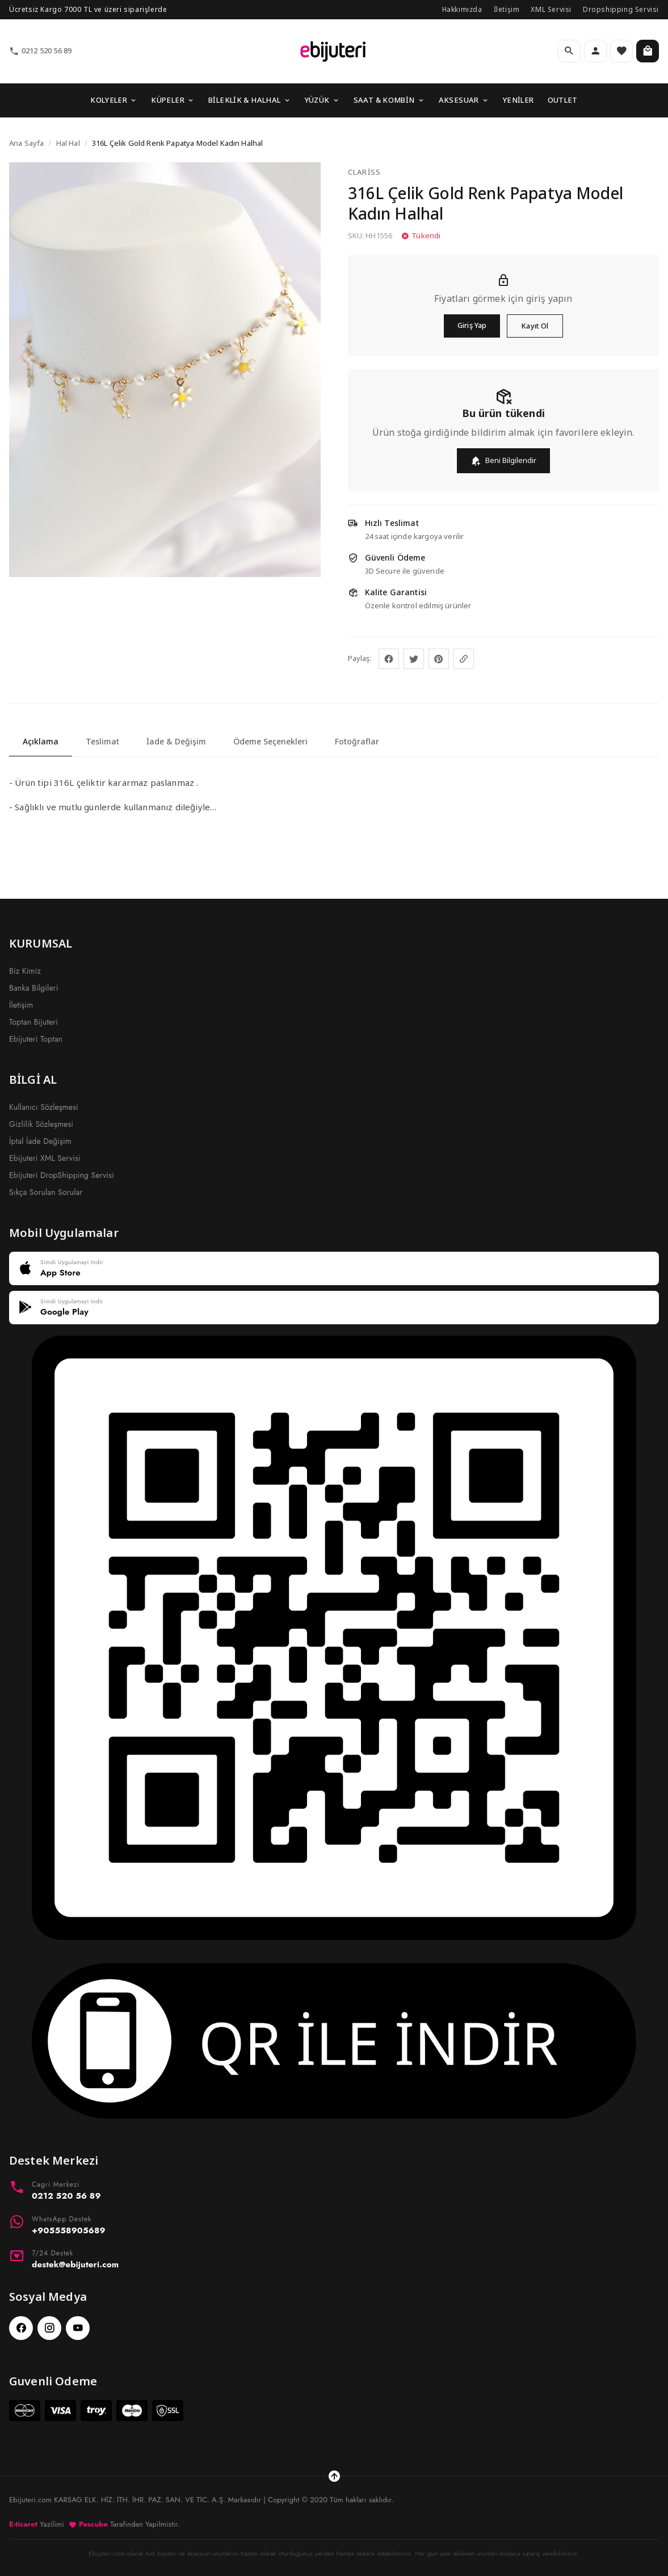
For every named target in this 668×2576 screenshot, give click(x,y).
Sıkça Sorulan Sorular (45, 1192)
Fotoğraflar (357, 741)
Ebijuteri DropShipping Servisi (61, 1175)
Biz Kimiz (25, 970)
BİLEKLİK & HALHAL (249, 100)
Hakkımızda (462, 9)
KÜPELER (173, 100)
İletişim (507, 9)
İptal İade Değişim (40, 1141)
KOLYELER (113, 100)
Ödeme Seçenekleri (270, 741)
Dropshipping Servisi (621, 9)
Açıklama (40, 741)
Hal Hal (68, 143)
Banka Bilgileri (33, 988)
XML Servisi (551, 9)
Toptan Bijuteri (33, 1022)
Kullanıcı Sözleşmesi (43, 1107)
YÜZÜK (322, 100)
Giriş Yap (471, 325)
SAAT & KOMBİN (389, 100)
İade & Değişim (176, 741)
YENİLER (518, 100)
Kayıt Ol (534, 326)
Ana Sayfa (26, 143)
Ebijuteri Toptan (35, 1039)
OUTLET (563, 100)
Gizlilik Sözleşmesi (41, 1124)
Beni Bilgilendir (503, 460)
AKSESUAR (464, 100)
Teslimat (102, 741)
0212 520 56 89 (40, 50)
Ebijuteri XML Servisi (45, 1158)
